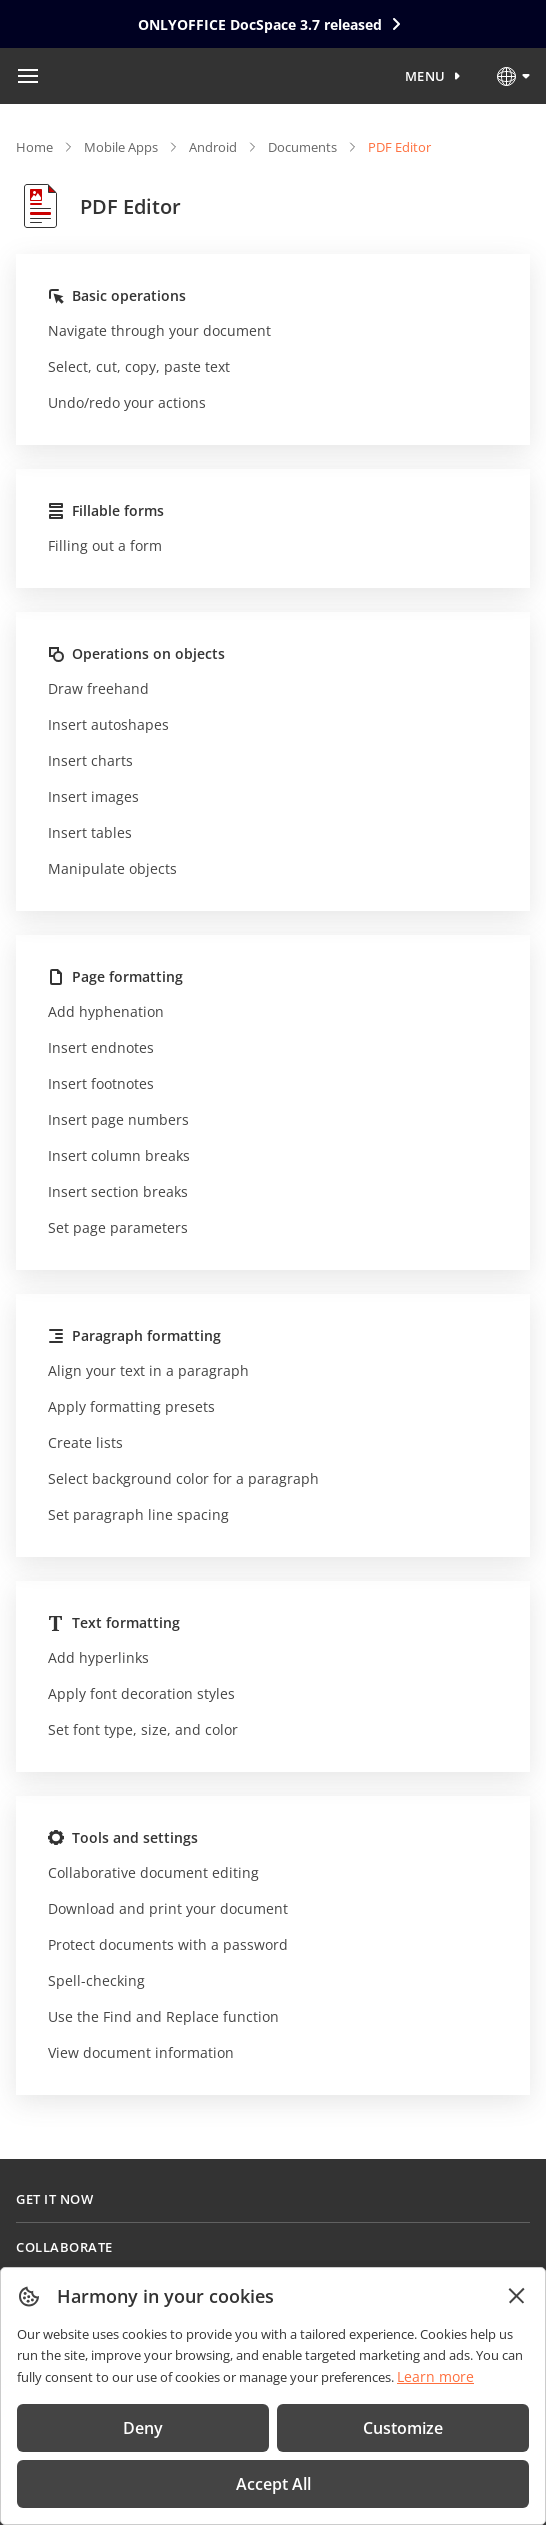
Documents (302, 147)
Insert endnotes (101, 1047)
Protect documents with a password (168, 1944)
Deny (143, 2428)
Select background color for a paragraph (183, 1478)
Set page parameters (118, 1227)
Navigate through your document (159, 330)
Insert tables (90, 832)
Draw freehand (98, 688)
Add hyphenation (106, 1011)
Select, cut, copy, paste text (139, 366)
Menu (425, 76)
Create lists (85, 1442)
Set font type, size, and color (143, 1729)
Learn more (435, 2376)
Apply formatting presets (131, 1406)
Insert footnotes (101, 1083)
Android (213, 147)
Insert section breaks (118, 1191)
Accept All (273, 2484)
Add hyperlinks (98, 1657)
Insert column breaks (119, 1155)
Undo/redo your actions (127, 402)
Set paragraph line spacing (138, 1514)
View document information (141, 2052)
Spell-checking (96, 1980)
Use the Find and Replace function (163, 2016)
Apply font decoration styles (141, 1693)
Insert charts (90, 760)
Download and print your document (168, 1908)
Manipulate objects (112, 868)
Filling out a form (105, 545)
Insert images (93, 796)
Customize (403, 2428)
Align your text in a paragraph (148, 1370)
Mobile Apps (121, 147)
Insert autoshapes (108, 724)
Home (34, 147)
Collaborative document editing (153, 1872)
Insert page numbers (118, 1119)
